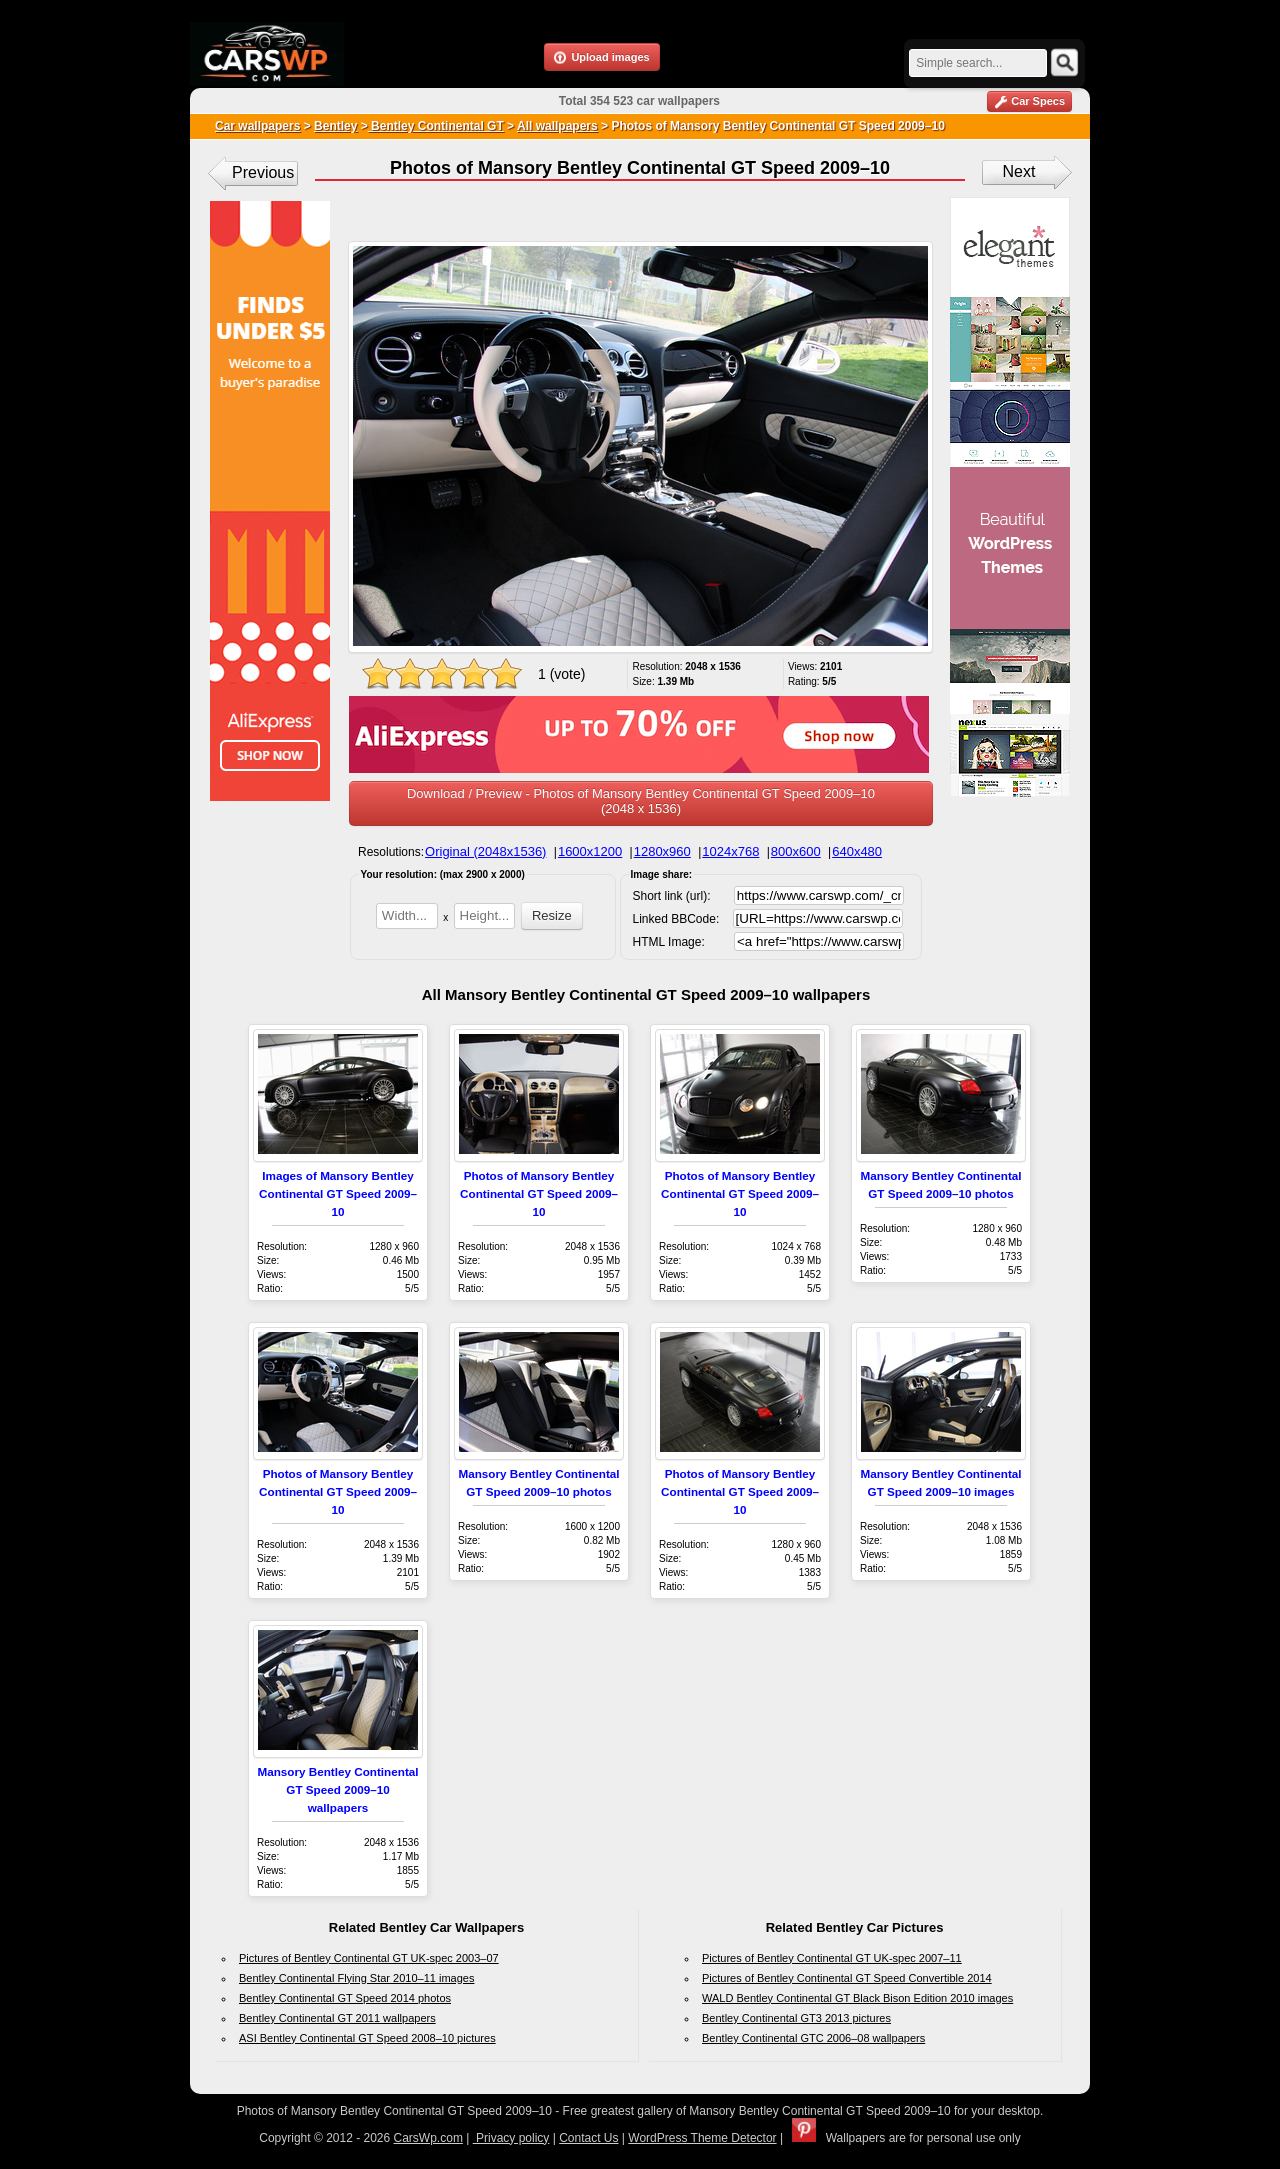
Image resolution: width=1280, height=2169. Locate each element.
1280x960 (662, 851)
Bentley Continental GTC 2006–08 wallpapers (813, 2038)
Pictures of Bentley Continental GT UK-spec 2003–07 (369, 1958)
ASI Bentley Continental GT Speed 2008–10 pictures (367, 2038)
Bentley (335, 126)
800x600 (796, 851)
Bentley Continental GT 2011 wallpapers (337, 2018)
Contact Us (588, 2138)
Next (1019, 171)
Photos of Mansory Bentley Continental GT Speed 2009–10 (539, 1193)
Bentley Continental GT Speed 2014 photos (345, 1998)
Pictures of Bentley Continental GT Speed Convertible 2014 (847, 1978)
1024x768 (730, 851)
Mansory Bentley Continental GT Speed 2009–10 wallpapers (337, 1789)
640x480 (857, 851)
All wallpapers (557, 126)
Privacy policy (511, 2138)
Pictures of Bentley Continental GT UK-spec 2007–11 (832, 1958)
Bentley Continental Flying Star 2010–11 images (356, 1978)
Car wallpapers (257, 126)
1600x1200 (590, 851)
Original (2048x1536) (485, 851)
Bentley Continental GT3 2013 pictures (796, 2018)
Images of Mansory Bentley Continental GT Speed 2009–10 (338, 1193)
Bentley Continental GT (436, 126)
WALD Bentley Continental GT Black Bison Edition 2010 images (857, 1998)
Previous (263, 172)
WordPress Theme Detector (702, 2138)
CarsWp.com (428, 2138)
